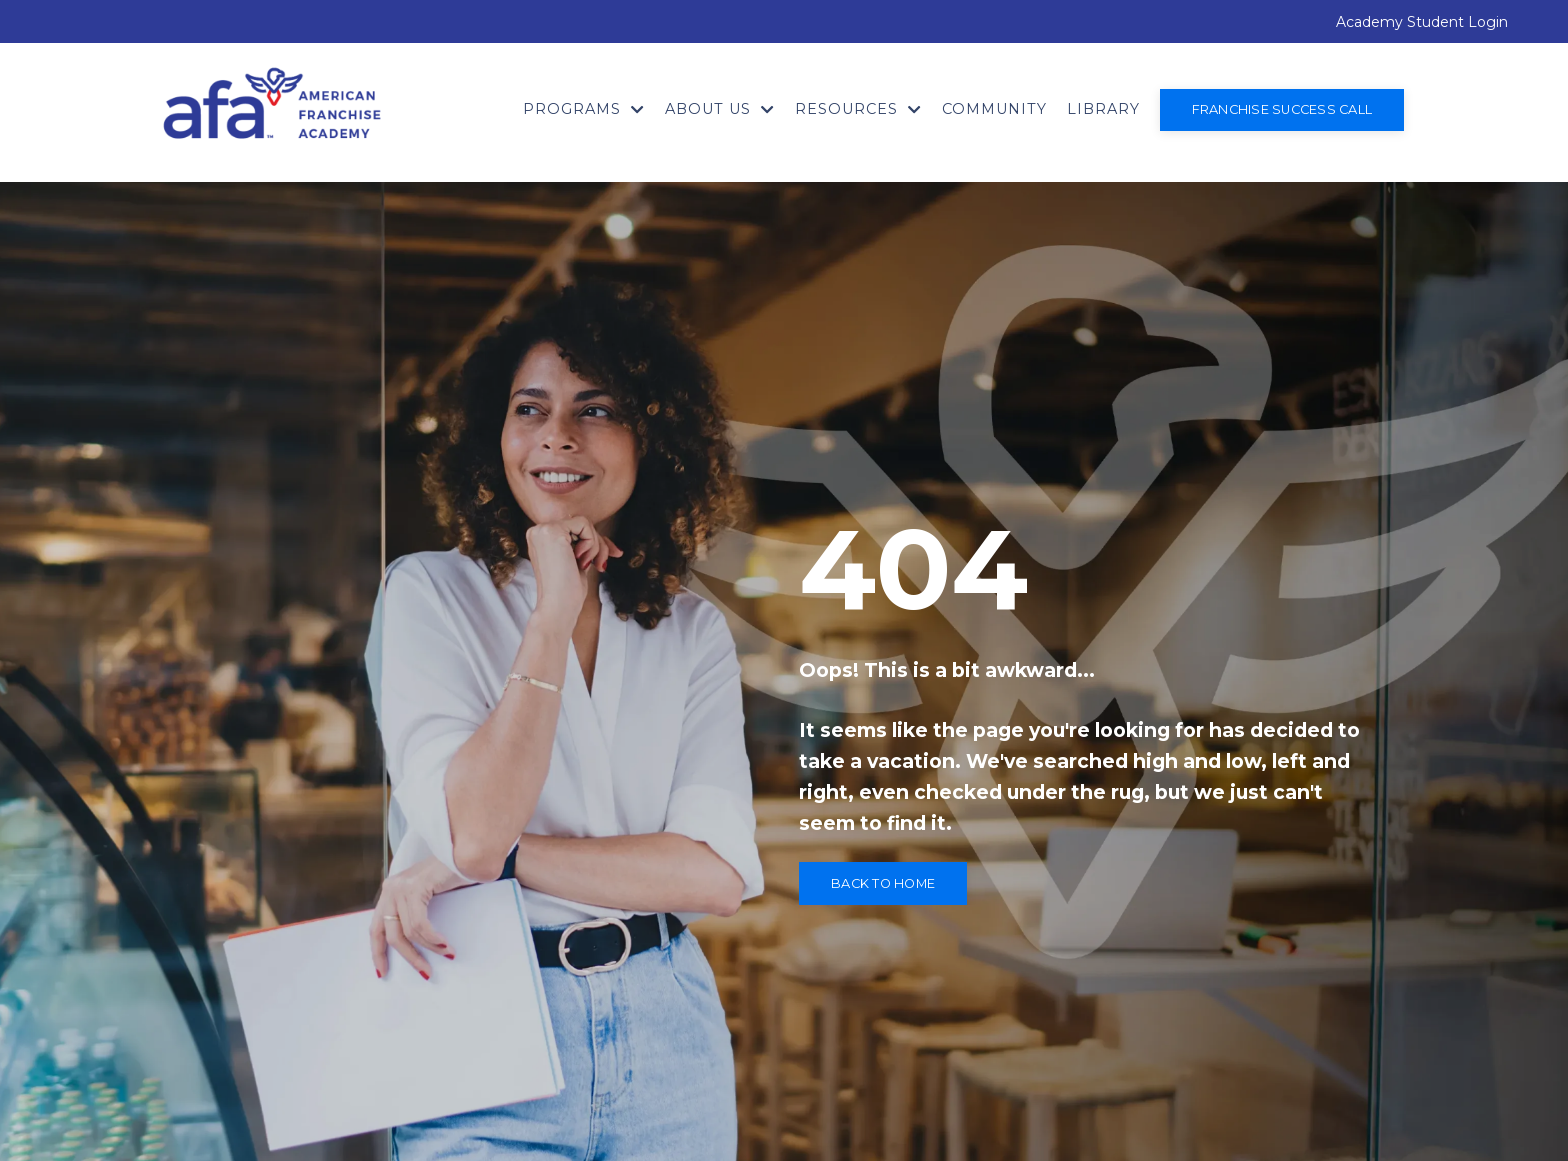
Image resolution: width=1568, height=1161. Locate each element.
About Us (720, 109)
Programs (584, 109)
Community (994, 109)
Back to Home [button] (883, 883)
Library (1103, 109)
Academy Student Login (1422, 22)
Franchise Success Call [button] (1282, 109)
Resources (858, 109)
